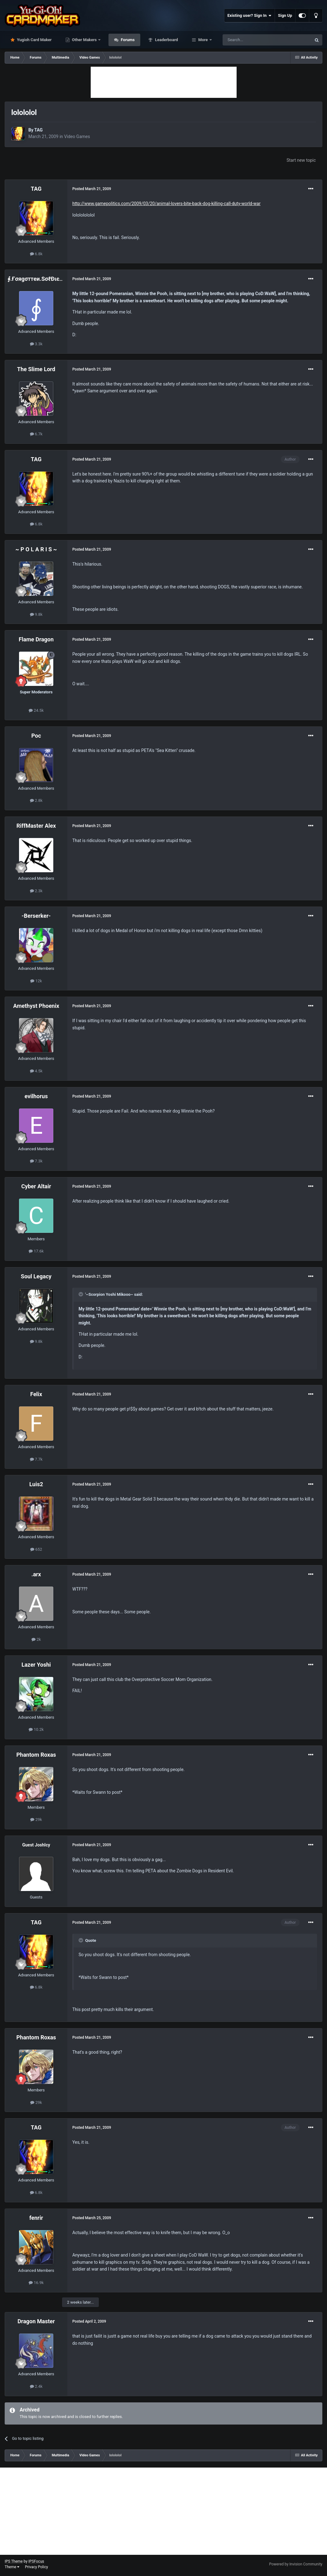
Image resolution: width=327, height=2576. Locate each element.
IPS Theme (14, 2561)
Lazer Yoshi (36, 1664)
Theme (12, 2567)
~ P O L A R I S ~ (36, 549)
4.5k (36, 1071)
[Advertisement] (164, 82)
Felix (36, 1394)
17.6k (36, 1251)
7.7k (36, 1459)
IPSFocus (36, 2561)
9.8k (36, 614)
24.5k (36, 710)
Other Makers (84, 39)
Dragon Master (36, 2321)
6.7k (36, 434)
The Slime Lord (36, 369)
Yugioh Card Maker (34, 39)
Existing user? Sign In (250, 15)
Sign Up (285, 15)
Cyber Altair (36, 1186)
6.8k (36, 253)
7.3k (36, 1161)
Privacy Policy (36, 2567)
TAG (38, 129)
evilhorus (36, 1096)
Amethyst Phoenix (36, 1006)
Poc (36, 735)
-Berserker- (36, 915)
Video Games (77, 136)
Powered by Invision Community (295, 2564)
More (203, 39)
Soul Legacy (36, 1276)
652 (36, 1549)
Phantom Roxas (36, 1754)
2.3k (36, 890)
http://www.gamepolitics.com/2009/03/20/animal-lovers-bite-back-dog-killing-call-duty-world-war (166, 203)
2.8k (36, 800)
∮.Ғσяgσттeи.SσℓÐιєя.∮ (37, 278)
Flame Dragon (36, 639)
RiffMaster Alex (36, 825)
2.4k (36, 2386)
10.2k (36, 1729)
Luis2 (36, 1484)
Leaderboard (166, 39)
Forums (127, 39)
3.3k (36, 344)
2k (36, 1639)
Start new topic (301, 160)
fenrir (36, 2217)
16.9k (36, 2282)
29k (36, 1819)
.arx (36, 1574)
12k (36, 981)
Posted (91, 189)
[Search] (252, 39)
